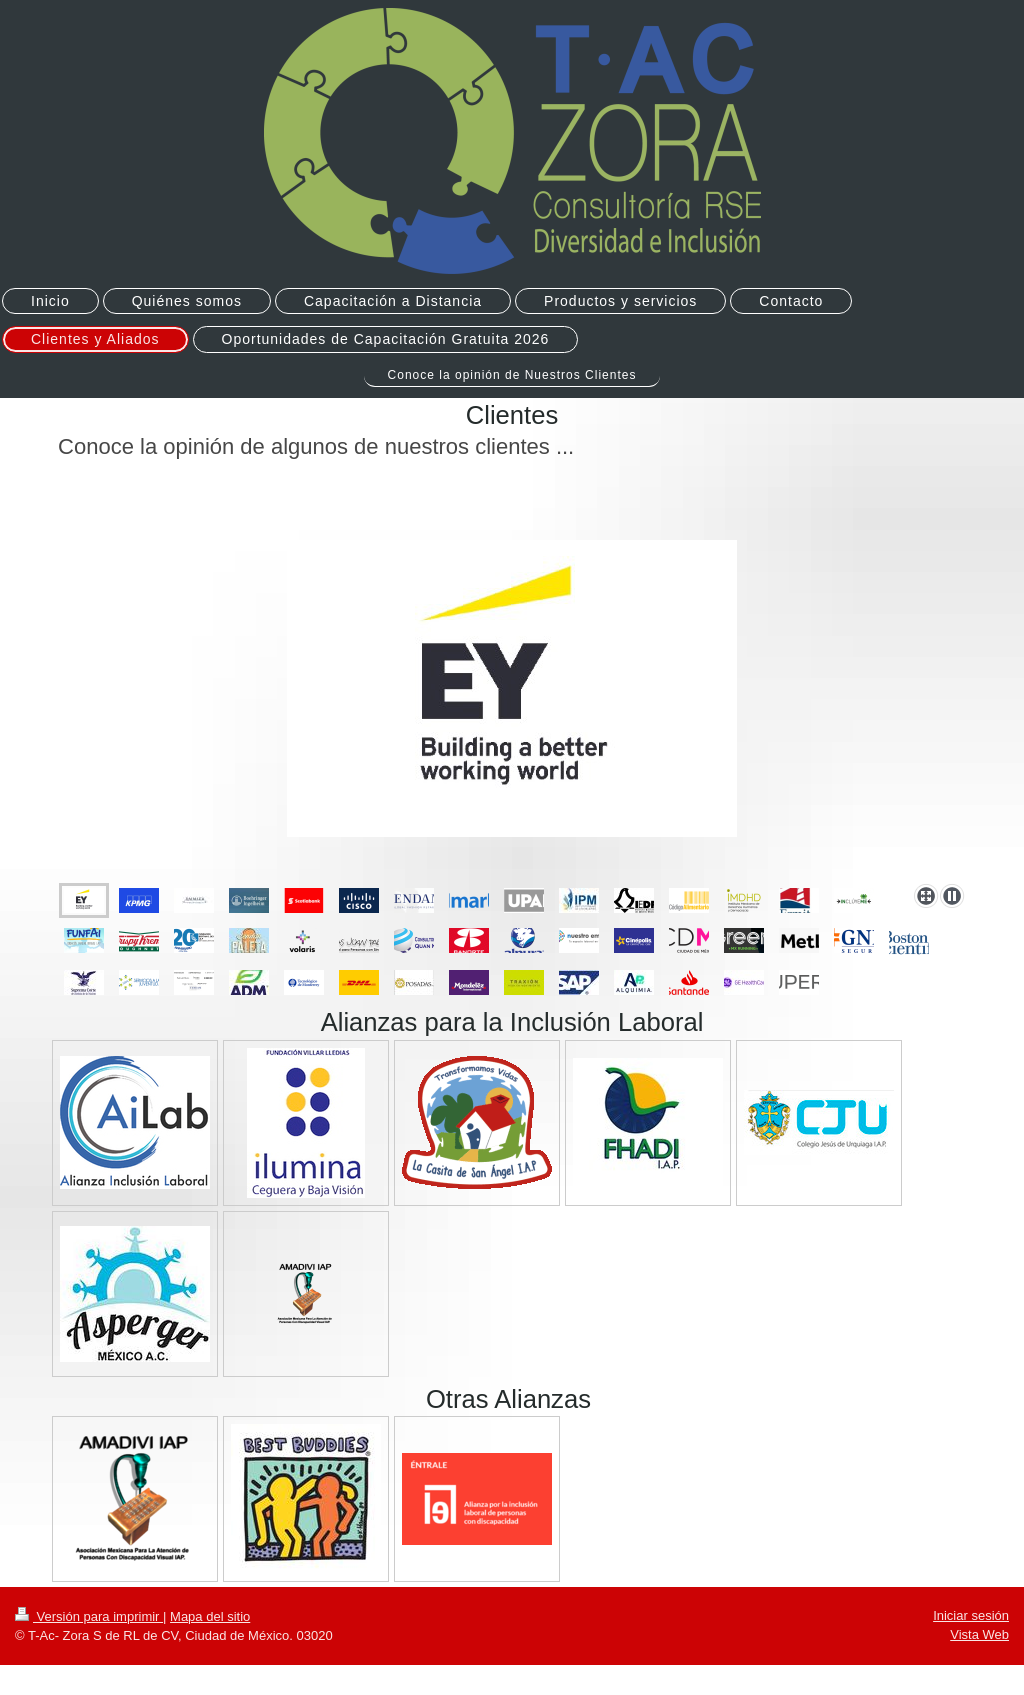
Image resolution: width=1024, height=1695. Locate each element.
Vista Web (979, 1634)
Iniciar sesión (971, 1615)
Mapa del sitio (210, 1616)
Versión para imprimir (89, 1616)
